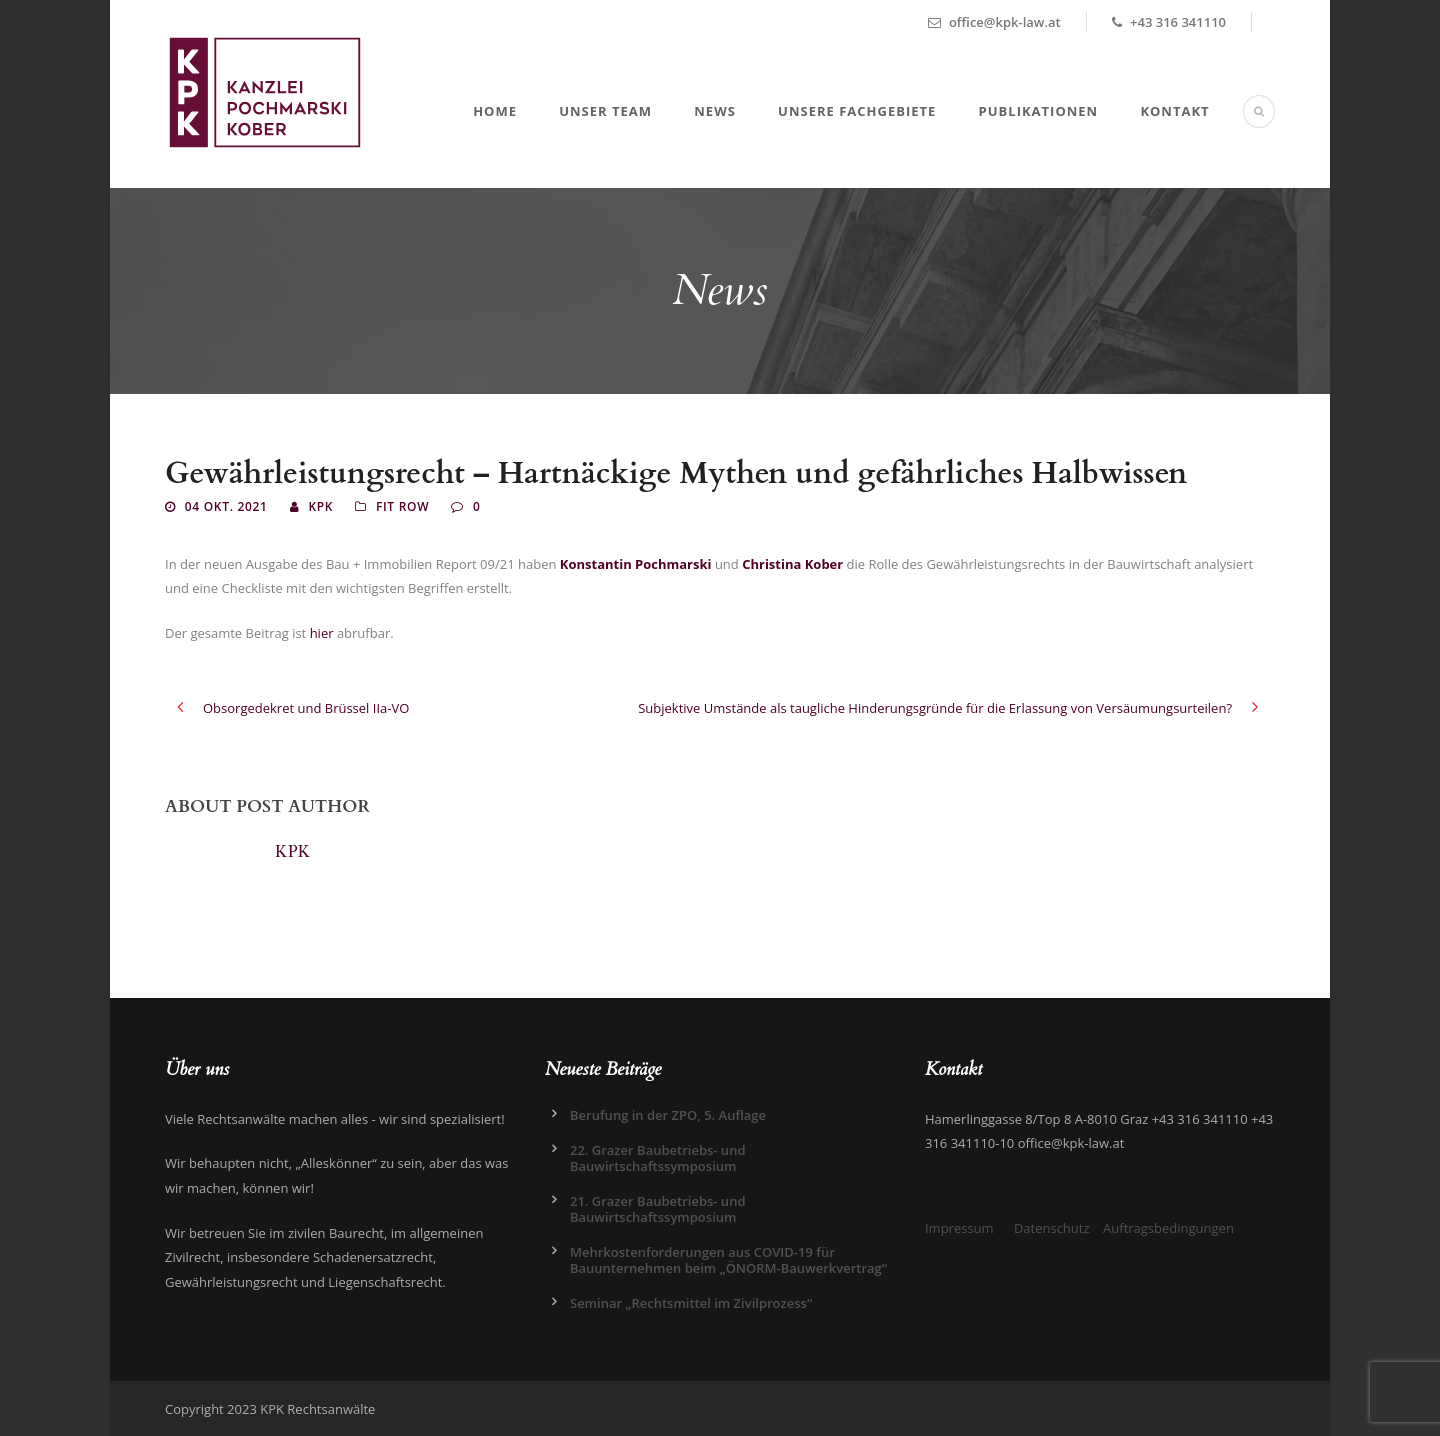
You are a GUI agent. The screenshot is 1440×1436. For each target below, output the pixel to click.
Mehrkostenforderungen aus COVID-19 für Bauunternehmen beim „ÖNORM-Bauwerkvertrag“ (728, 1260)
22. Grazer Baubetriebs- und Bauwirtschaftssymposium (658, 1158)
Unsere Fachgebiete (857, 111)
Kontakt (1174, 111)
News (715, 111)
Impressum (959, 1228)
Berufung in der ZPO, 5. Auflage (668, 1115)
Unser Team (605, 111)
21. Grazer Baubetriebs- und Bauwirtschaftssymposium (658, 1209)
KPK (320, 506)
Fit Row (402, 506)
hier (322, 633)
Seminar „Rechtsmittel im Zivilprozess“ (691, 1303)
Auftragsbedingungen (1168, 1228)
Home (495, 111)
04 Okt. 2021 (226, 506)
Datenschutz (1052, 1228)
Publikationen (1039, 111)
